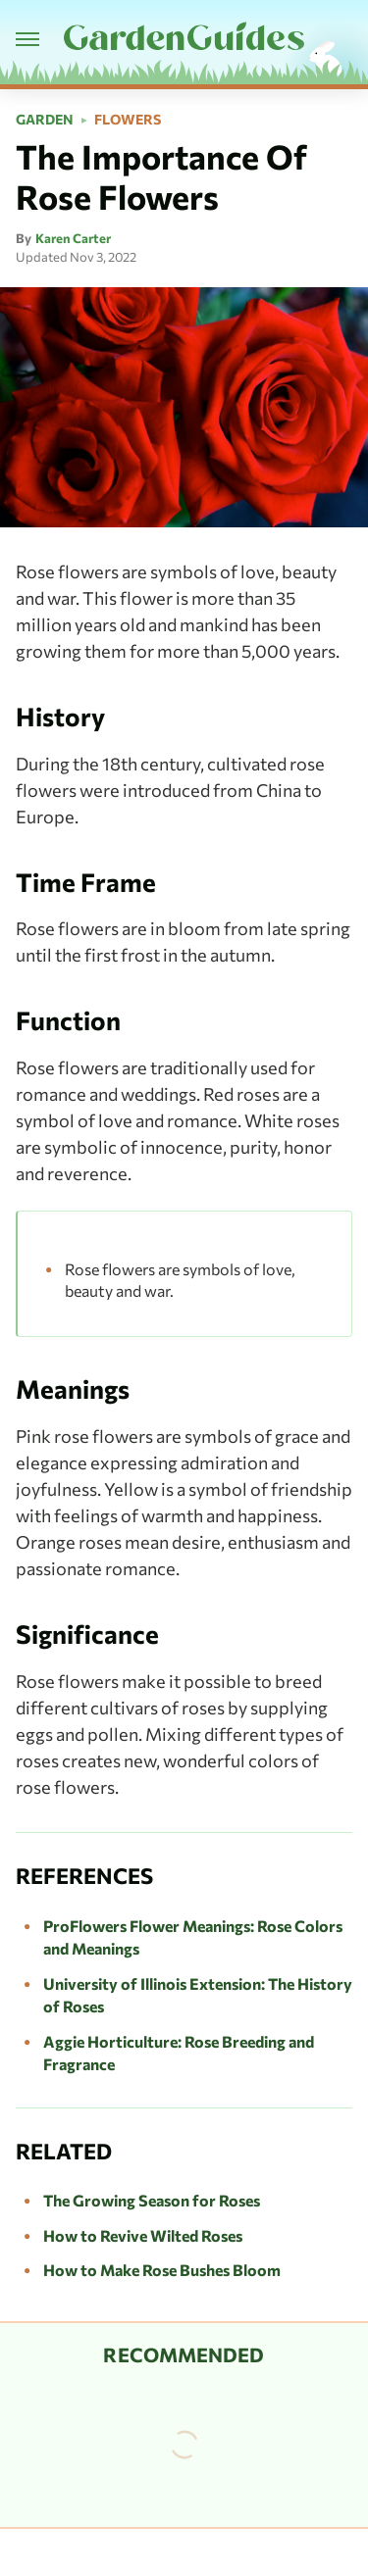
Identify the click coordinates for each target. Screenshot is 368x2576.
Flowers (127, 119)
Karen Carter (73, 238)
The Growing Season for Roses (151, 2200)
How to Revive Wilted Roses (142, 2235)
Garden (45, 119)
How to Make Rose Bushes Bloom (162, 2269)
